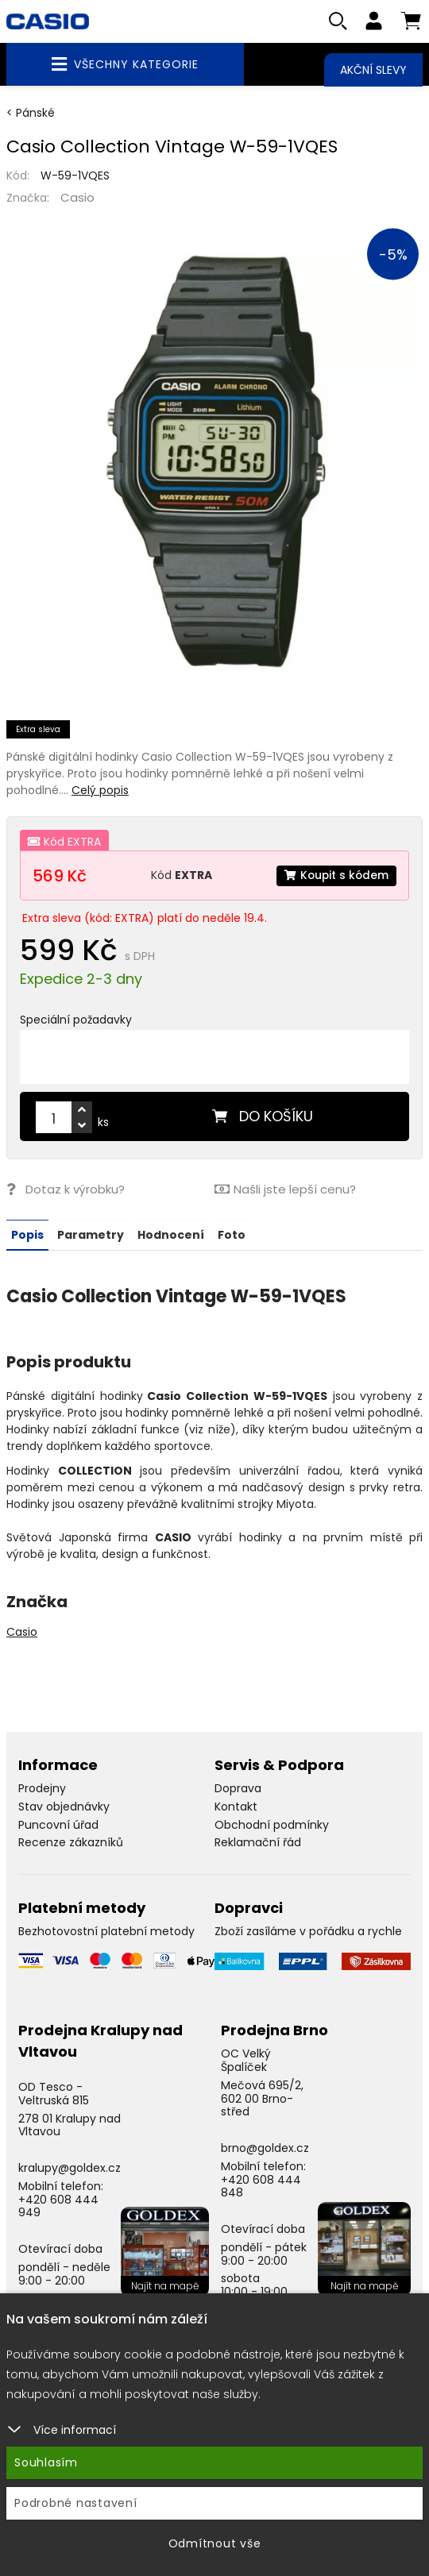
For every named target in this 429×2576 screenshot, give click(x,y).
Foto (231, 1235)
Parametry (90, 1235)
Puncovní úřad (58, 1825)
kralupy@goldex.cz (69, 2168)
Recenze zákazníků (70, 1842)
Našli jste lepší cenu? (285, 1190)
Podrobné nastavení (75, 2503)
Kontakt (235, 1806)
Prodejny (42, 1788)
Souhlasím (46, 2462)
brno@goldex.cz (265, 2148)
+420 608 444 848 (261, 2186)
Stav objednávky (64, 1806)
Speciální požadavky (76, 1020)
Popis (27, 1235)
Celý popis (100, 791)
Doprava (237, 1788)
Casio (77, 198)
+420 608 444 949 (58, 2205)
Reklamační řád (257, 1842)
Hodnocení (170, 1235)
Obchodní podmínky (271, 1825)
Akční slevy (373, 70)
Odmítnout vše (214, 2543)
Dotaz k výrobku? (65, 1190)
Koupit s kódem (335, 876)
